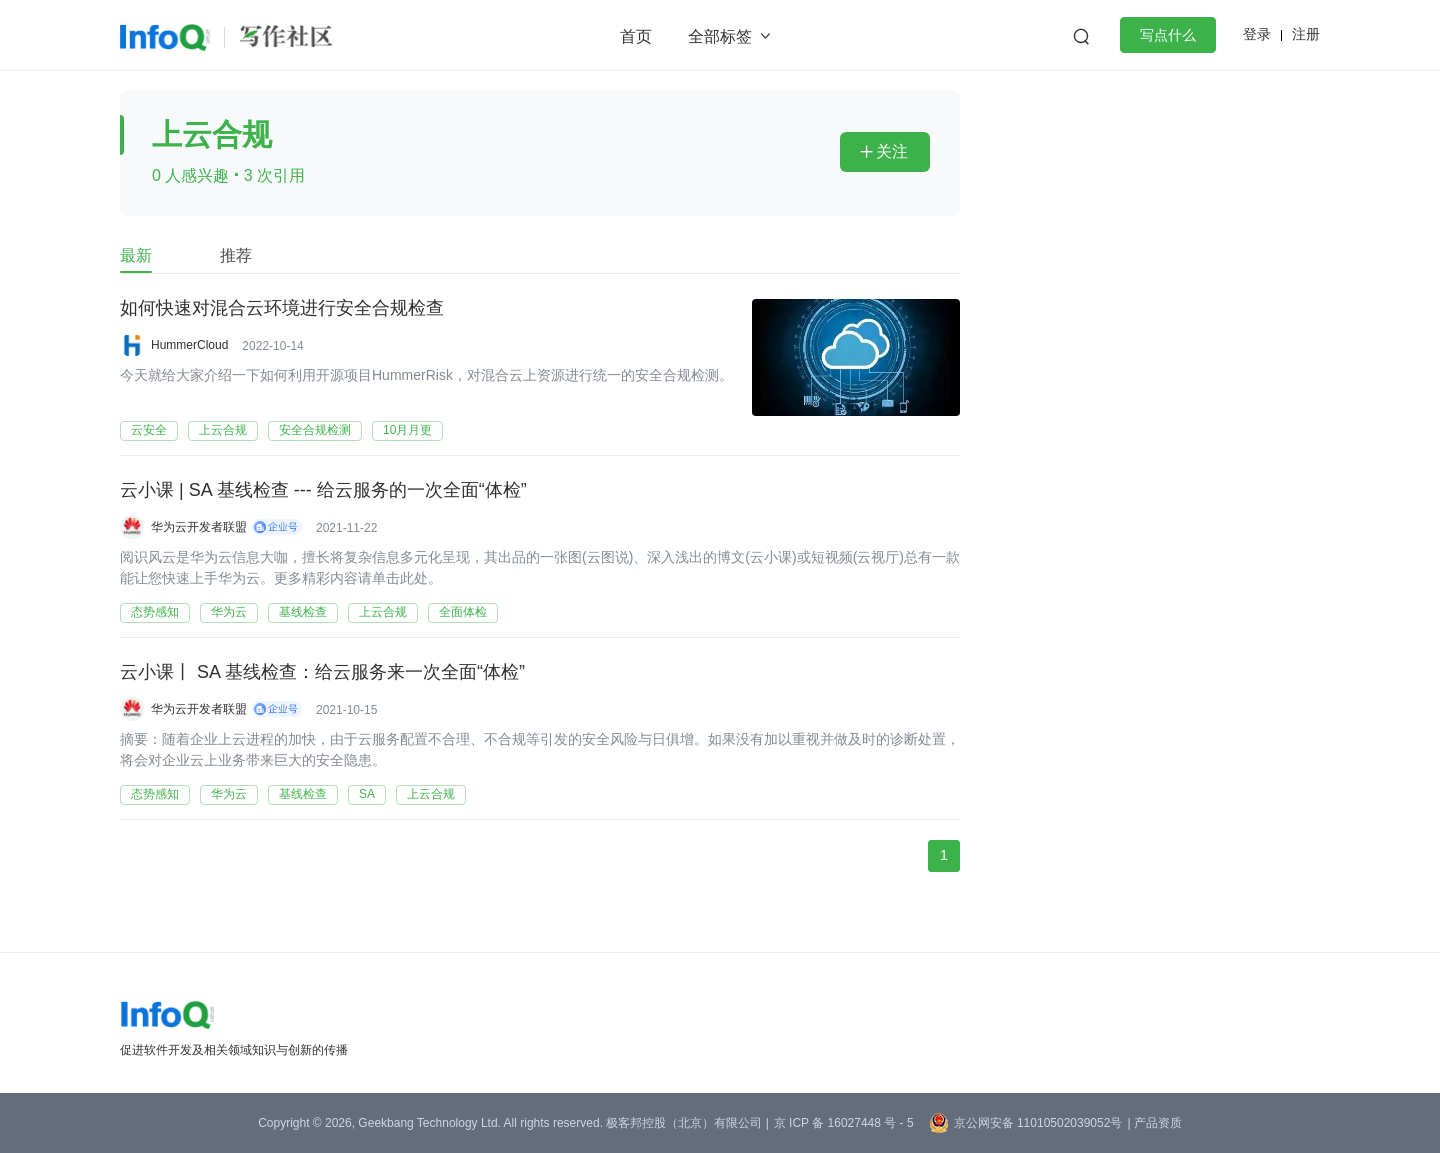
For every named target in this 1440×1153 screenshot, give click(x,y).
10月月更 (407, 430)
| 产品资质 (1154, 1123)
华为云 (229, 612)
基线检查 (303, 612)
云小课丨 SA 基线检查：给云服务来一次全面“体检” (322, 673)
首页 (636, 36)
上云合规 (223, 430)
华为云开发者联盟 (199, 527)
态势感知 (155, 612)
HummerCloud (189, 345)
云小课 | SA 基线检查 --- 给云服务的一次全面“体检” (323, 491)
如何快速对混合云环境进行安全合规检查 (282, 309)
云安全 (149, 430)
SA (367, 794)
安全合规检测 (315, 430)
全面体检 (463, 612)
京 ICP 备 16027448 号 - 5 (844, 1123)
